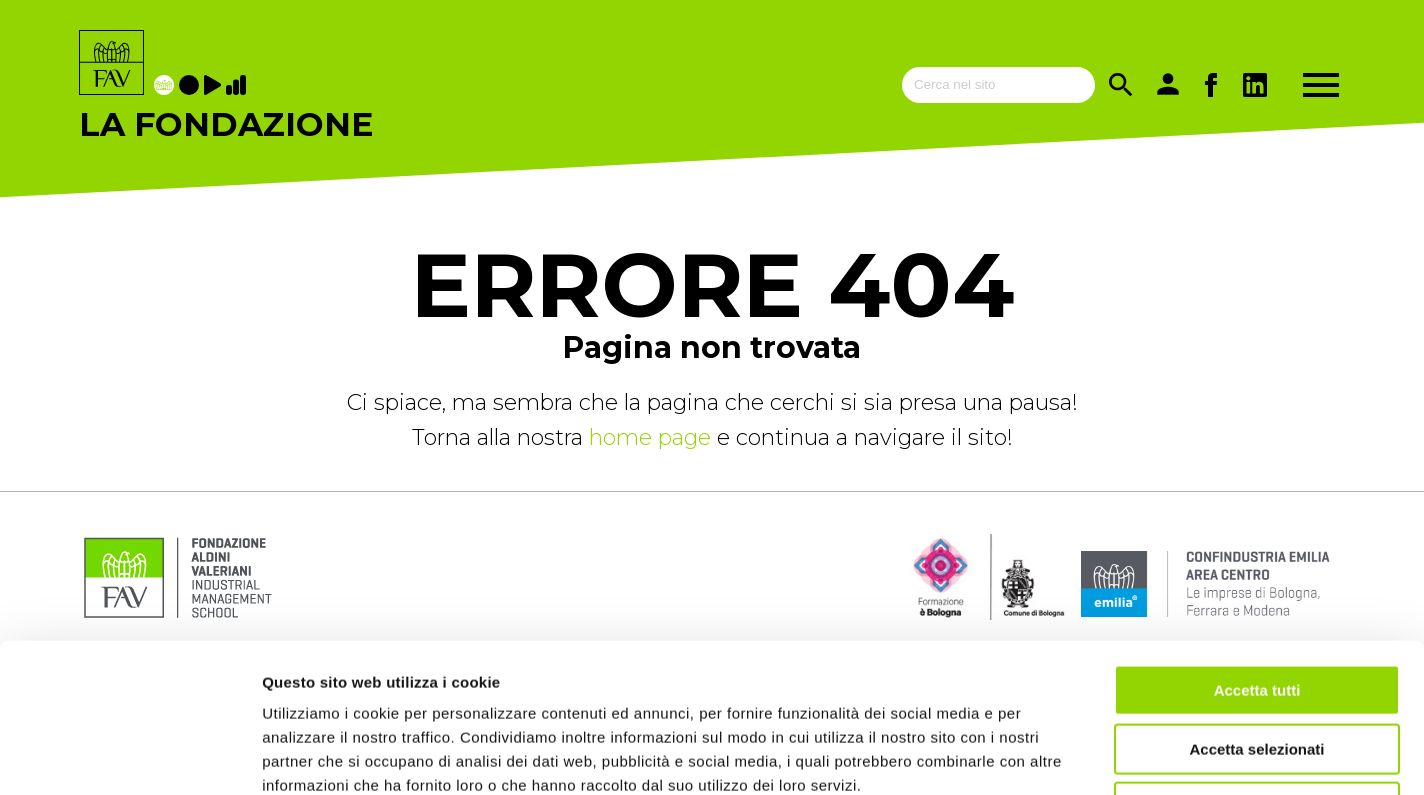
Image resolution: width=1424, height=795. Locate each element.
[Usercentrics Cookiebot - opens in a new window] (129, 756)
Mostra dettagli (1052, 755)
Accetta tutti (1257, 550)
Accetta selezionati (1256, 609)
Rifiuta (1257, 667)
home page (653, 437)
